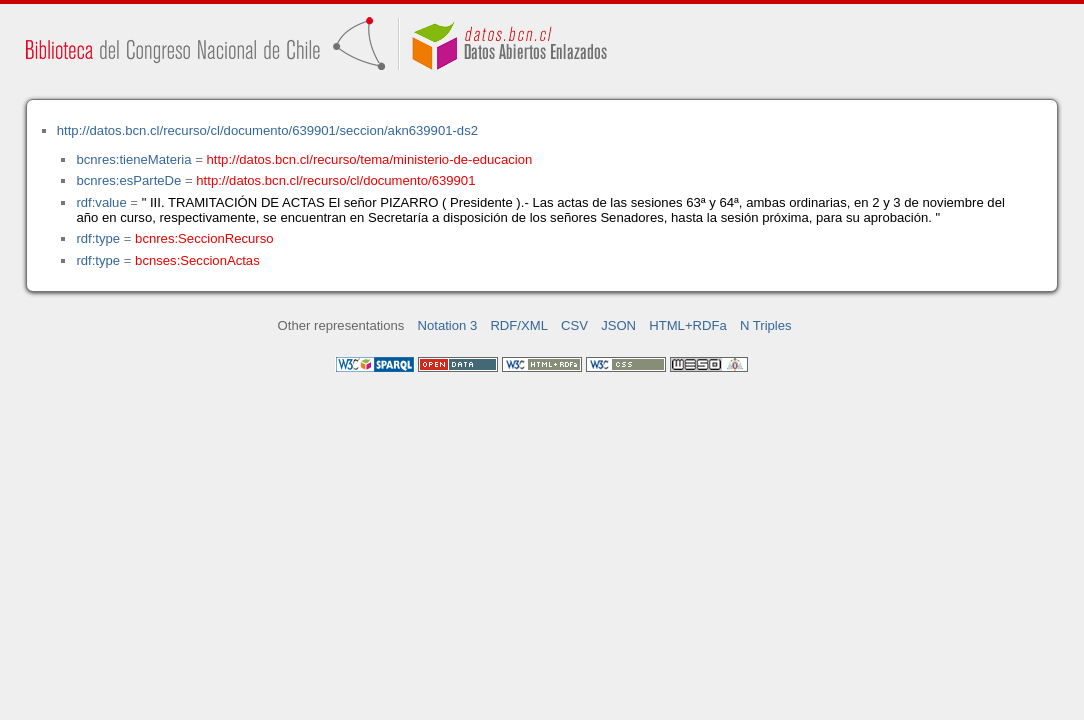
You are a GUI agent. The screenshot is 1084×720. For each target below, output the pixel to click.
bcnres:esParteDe (128, 180)
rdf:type (98, 238)
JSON (618, 325)
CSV (574, 325)
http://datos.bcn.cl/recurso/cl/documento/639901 (335, 180)
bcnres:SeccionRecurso (204, 238)
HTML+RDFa (688, 325)
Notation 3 (448, 325)
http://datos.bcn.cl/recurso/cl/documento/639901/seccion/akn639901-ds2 (267, 130)
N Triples (766, 325)
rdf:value (101, 202)
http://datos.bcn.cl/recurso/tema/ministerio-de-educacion (370, 159)
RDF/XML (519, 325)
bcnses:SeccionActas (197, 260)
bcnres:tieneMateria (133, 159)
